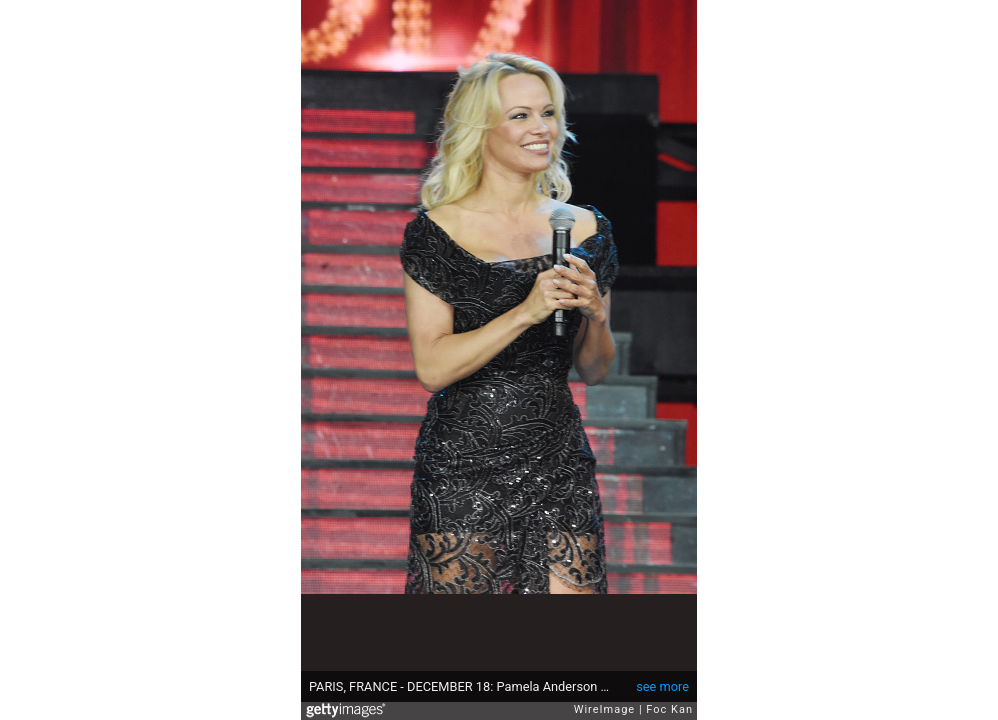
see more (662, 686)
